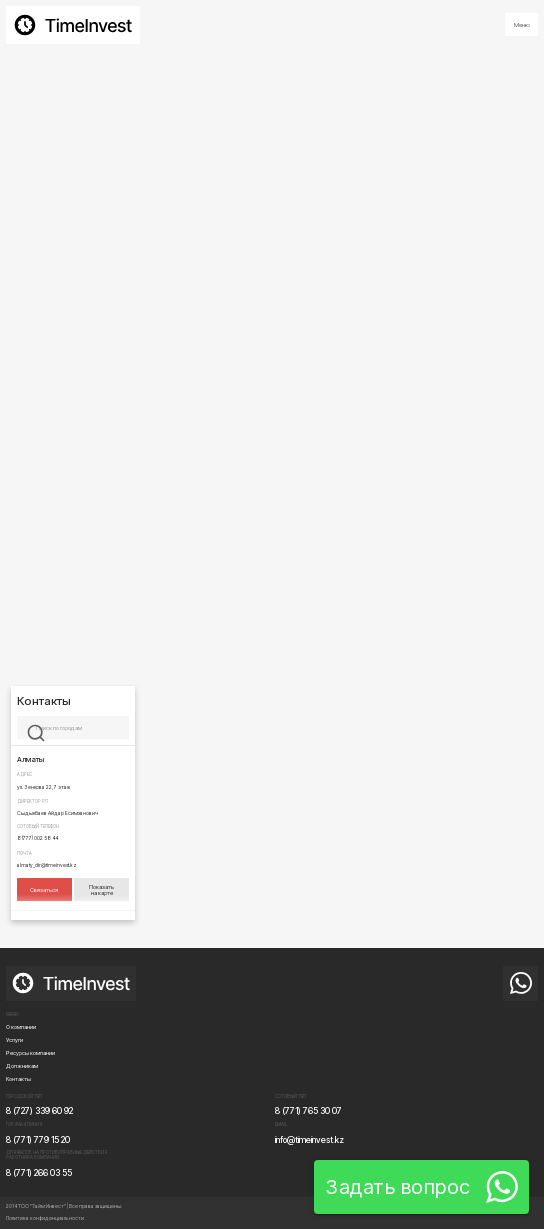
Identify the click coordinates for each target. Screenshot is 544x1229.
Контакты (18, 1078)
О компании (21, 1026)
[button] (521, 24)
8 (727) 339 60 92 (39, 1111)
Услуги (14, 1039)
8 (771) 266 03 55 (39, 1173)
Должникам (22, 1065)
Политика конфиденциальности (45, 1218)
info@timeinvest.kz (309, 1140)
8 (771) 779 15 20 (38, 1140)
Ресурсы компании (30, 1052)
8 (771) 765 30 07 (308, 1111)
